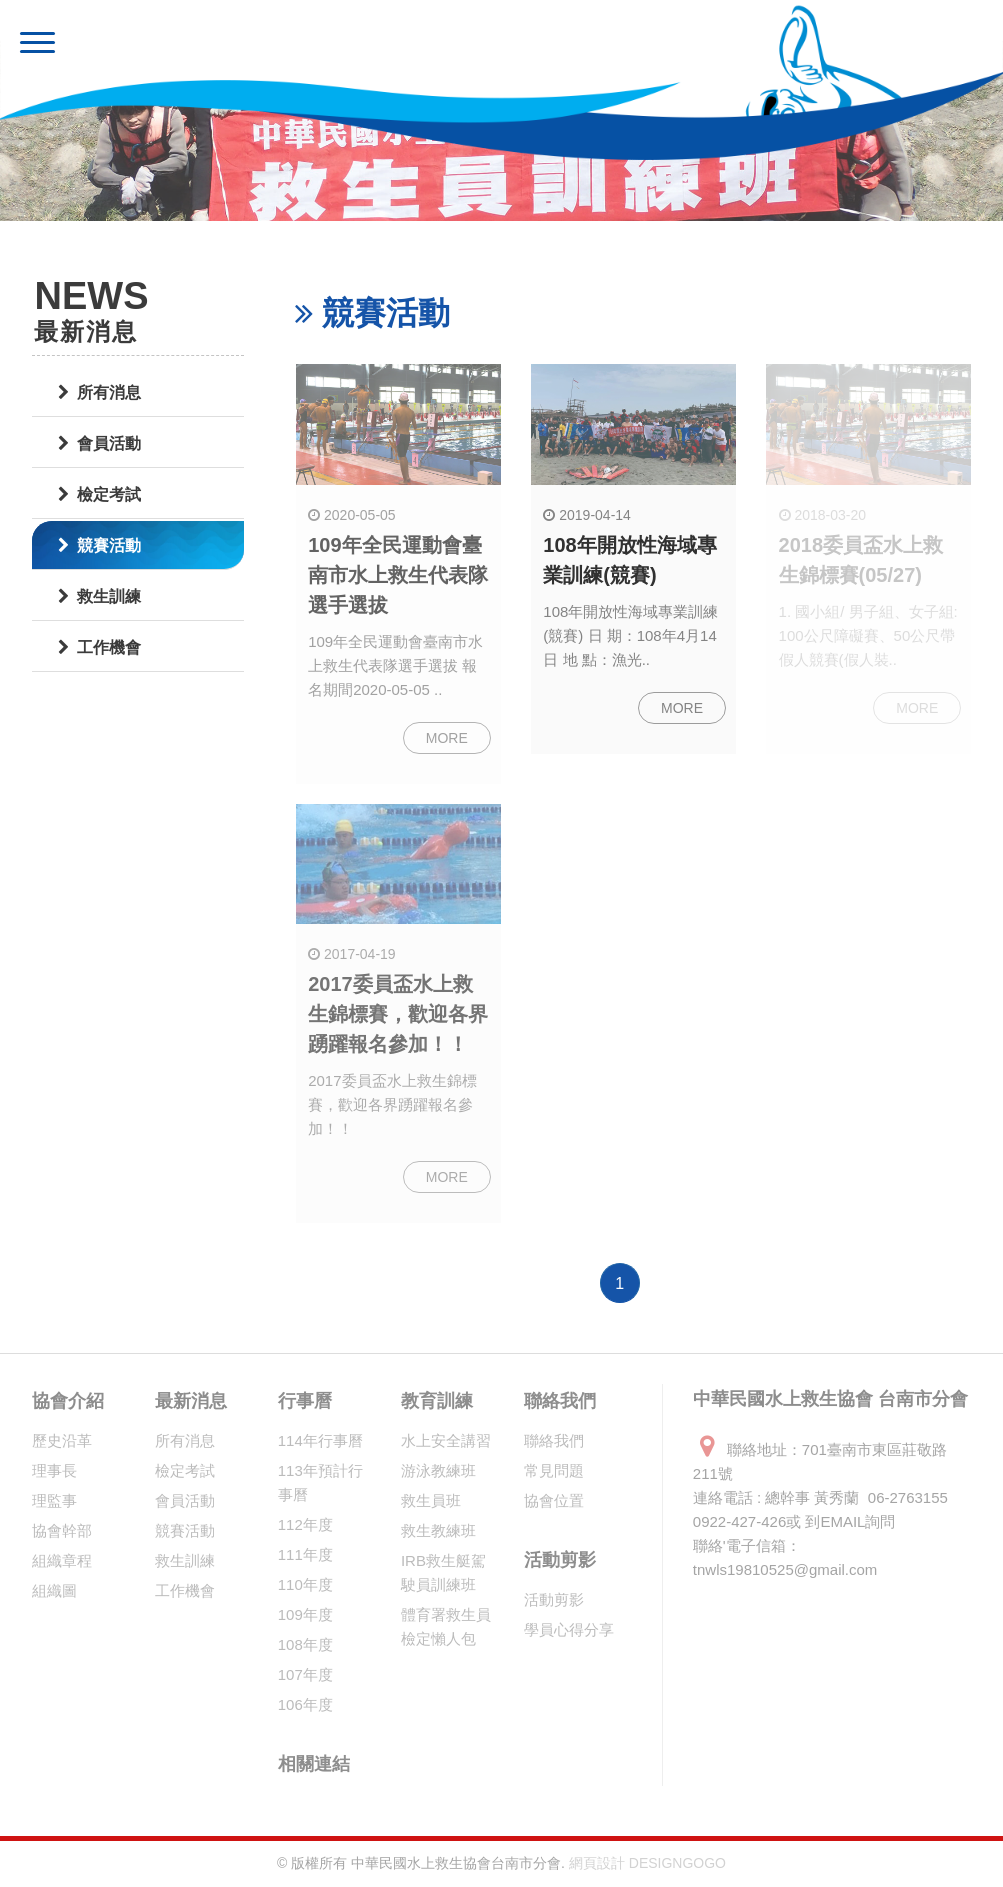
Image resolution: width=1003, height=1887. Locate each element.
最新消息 (191, 1401)
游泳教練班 (438, 1470)
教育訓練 (437, 1401)
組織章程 (62, 1560)
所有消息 (99, 392)
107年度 (305, 1674)
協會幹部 (62, 1530)
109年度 (305, 1614)
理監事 (54, 1500)
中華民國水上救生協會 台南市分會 (296, 45)
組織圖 (54, 1590)
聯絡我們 (560, 1401)
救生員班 (431, 1500)
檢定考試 (99, 494)
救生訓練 (99, 596)
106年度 (305, 1704)
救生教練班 (438, 1530)
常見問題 (554, 1470)
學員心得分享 (569, 1629)
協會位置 (554, 1500)
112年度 (305, 1524)
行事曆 (305, 1401)
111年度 (305, 1554)
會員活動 (99, 443)
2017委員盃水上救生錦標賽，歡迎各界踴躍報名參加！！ (398, 1014)
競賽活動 (99, 545)
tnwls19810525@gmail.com (785, 1569)
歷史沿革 (62, 1440)
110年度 (305, 1584)
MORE (447, 738)
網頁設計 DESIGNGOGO (647, 1863)
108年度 (305, 1644)
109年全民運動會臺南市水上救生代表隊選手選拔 (398, 575)
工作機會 (99, 647)
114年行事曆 (320, 1440)
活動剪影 (560, 1560)
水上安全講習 (446, 1440)
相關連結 (314, 1764)
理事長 (54, 1470)
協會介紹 (68, 1401)
